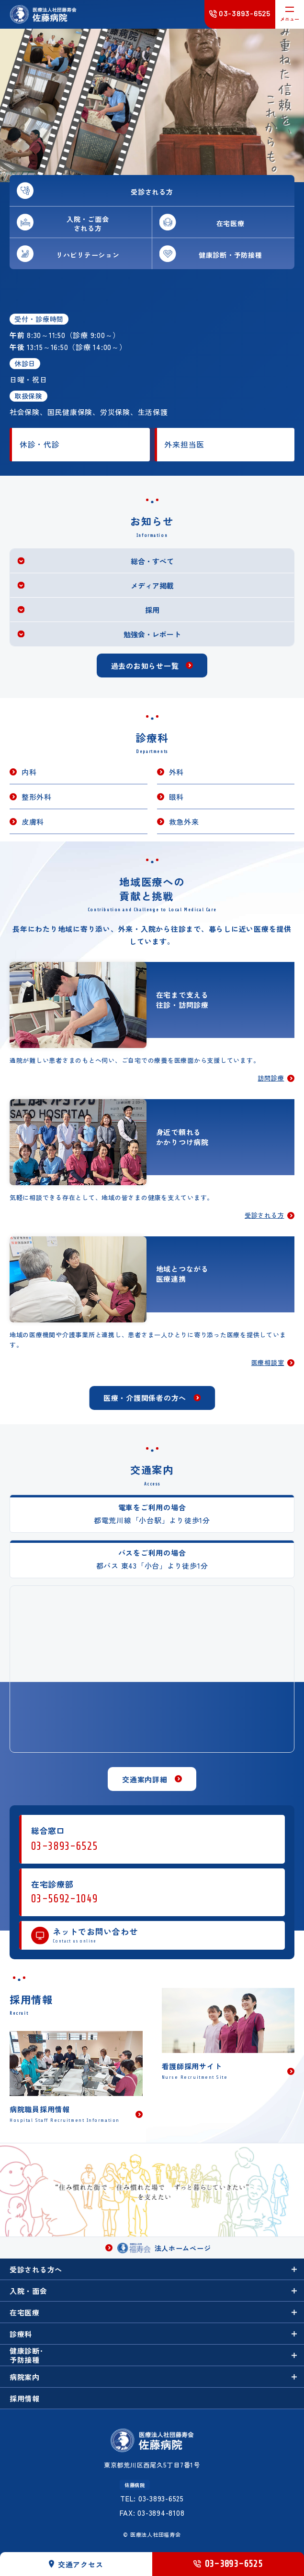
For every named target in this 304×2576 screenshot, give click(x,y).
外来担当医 (184, 444)
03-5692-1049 (64, 1898)
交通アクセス (76, 2564)
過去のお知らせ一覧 (145, 666)
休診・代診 (40, 444)
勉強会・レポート (152, 634)
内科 (29, 772)
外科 (176, 772)
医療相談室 (267, 1363)
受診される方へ (36, 2269)
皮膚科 (33, 822)
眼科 (176, 797)
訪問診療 (271, 1078)
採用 (152, 610)
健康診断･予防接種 (27, 2355)
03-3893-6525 (64, 1846)
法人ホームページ (164, 2248)
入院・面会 (28, 2291)
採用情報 (25, 2398)
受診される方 (264, 1216)
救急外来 (184, 822)
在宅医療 (25, 2312)
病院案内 (25, 2377)
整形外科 (37, 797)
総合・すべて (152, 561)
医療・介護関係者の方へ (144, 1398)
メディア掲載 (152, 585)
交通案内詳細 (145, 1779)
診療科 (21, 2334)
